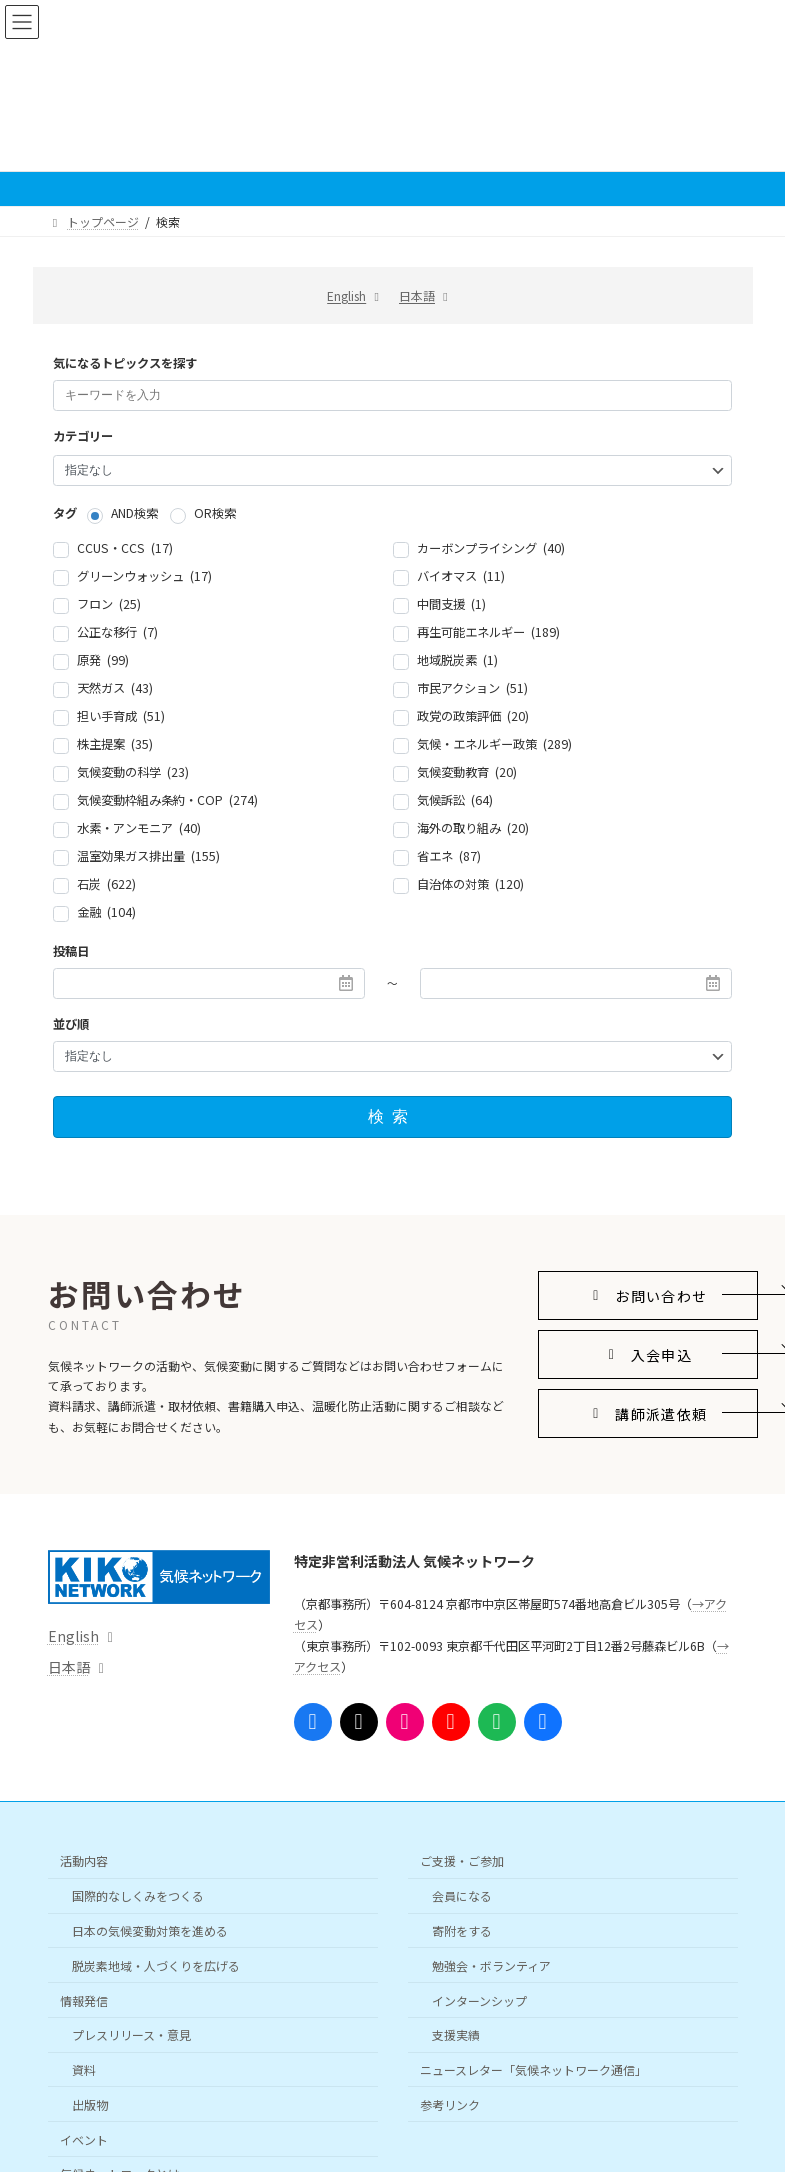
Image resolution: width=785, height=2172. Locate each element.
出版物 (90, 2103)
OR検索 (215, 514)
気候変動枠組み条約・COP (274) (167, 800)
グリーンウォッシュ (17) (144, 576)
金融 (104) (106, 912)
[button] (648, 1295)
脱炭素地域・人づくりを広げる (156, 1964)
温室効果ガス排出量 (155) (148, 856)
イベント (84, 2138)
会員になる (462, 1895)
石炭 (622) (106, 884)
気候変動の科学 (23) (133, 772)
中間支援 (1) (451, 604)
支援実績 (456, 2034)
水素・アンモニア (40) (139, 828)
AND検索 (134, 514)
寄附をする (462, 1930)
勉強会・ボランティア (491, 1964)
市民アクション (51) (472, 688)
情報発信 (84, 1999)
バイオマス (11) (461, 576)
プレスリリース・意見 (131, 2034)
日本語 (417, 295)
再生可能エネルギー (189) (488, 632)
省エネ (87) (449, 856)
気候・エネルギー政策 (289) (494, 744)
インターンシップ (479, 1999)
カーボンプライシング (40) (491, 548)
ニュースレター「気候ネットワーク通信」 (533, 2069)
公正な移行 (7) (117, 632)
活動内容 (84, 1860)
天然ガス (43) (115, 688)
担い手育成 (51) (121, 716)
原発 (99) (103, 660)
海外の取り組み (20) (473, 828)
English (346, 295)
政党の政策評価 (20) (473, 716)
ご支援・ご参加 (462, 1860)
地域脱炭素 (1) (457, 660)
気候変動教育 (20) (467, 772)
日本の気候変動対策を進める (150, 1930)
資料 (84, 2069)
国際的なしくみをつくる (138, 1895)
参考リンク (450, 2103)
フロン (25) (109, 604)
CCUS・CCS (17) (125, 548)
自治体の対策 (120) (470, 884)
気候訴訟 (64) (455, 800)
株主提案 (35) (115, 744)
